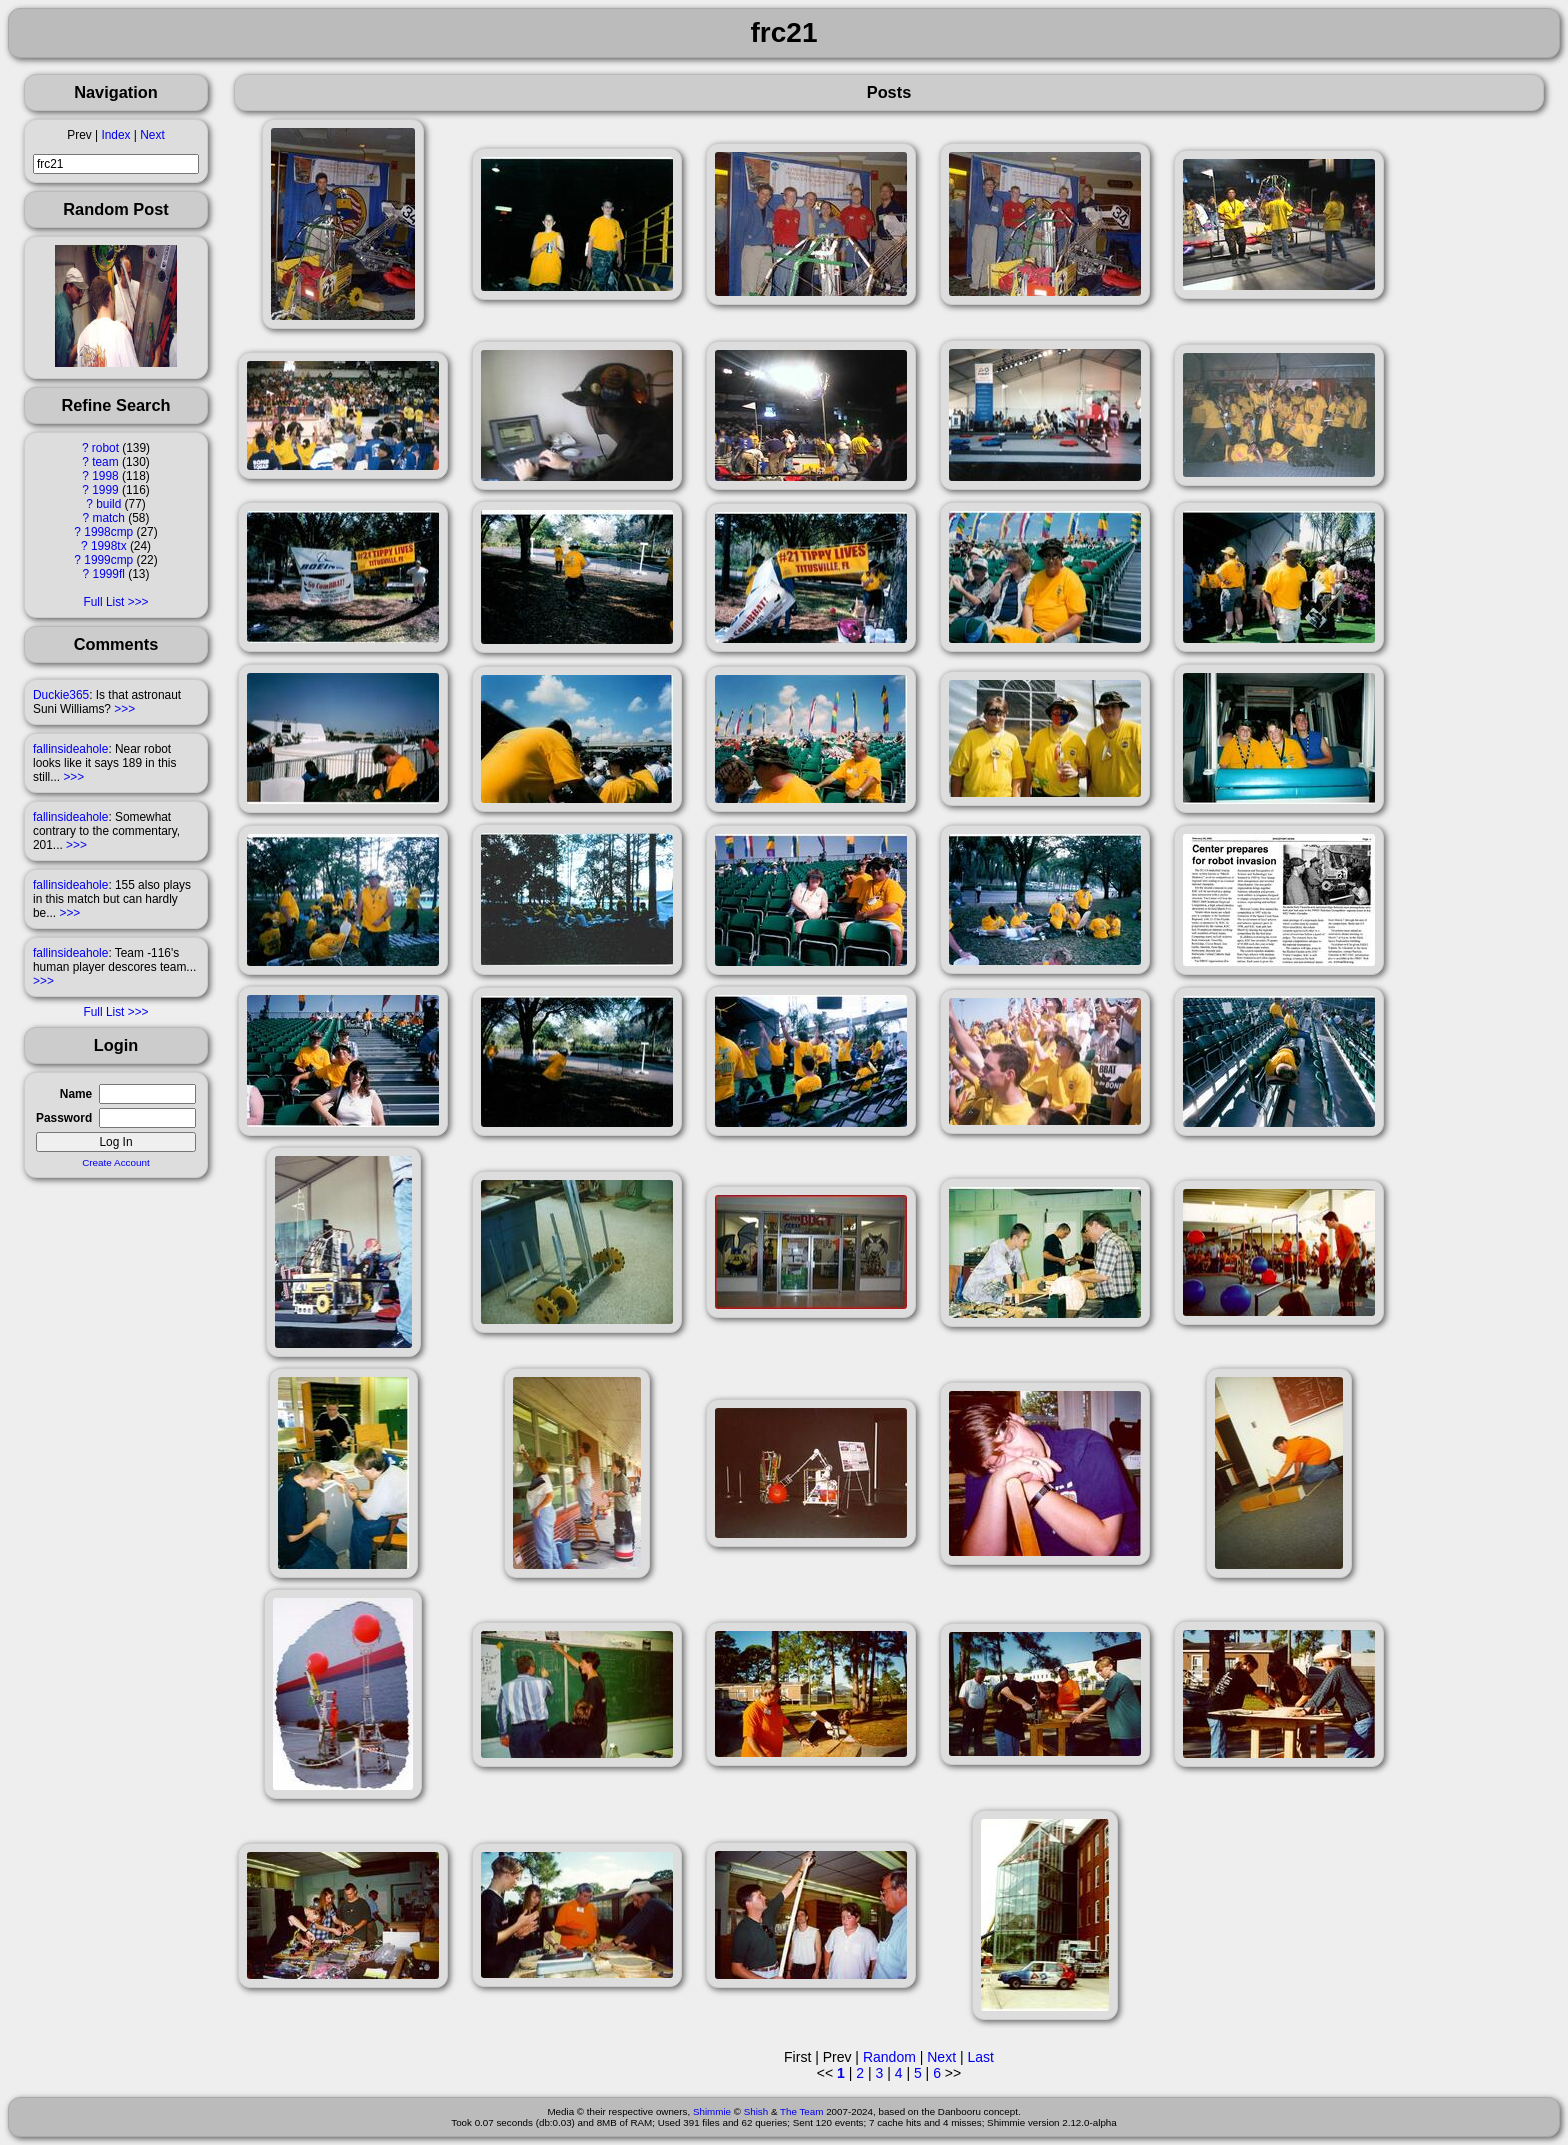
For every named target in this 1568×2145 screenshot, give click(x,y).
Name (76, 1094)
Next (152, 135)
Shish (756, 2111)
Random (889, 2057)
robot (105, 448)
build (108, 504)
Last (980, 2057)
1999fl (109, 574)
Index (115, 135)
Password (64, 1118)
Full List (103, 602)
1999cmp (108, 560)
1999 (105, 490)
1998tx (109, 546)
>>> (124, 709)
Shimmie (712, 2111)
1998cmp (108, 532)
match (109, 518)
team (105, 462)
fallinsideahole (70, 749)
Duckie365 (61, 695)
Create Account (116, 1162)
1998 (105, 476)
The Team (801, 2111)
